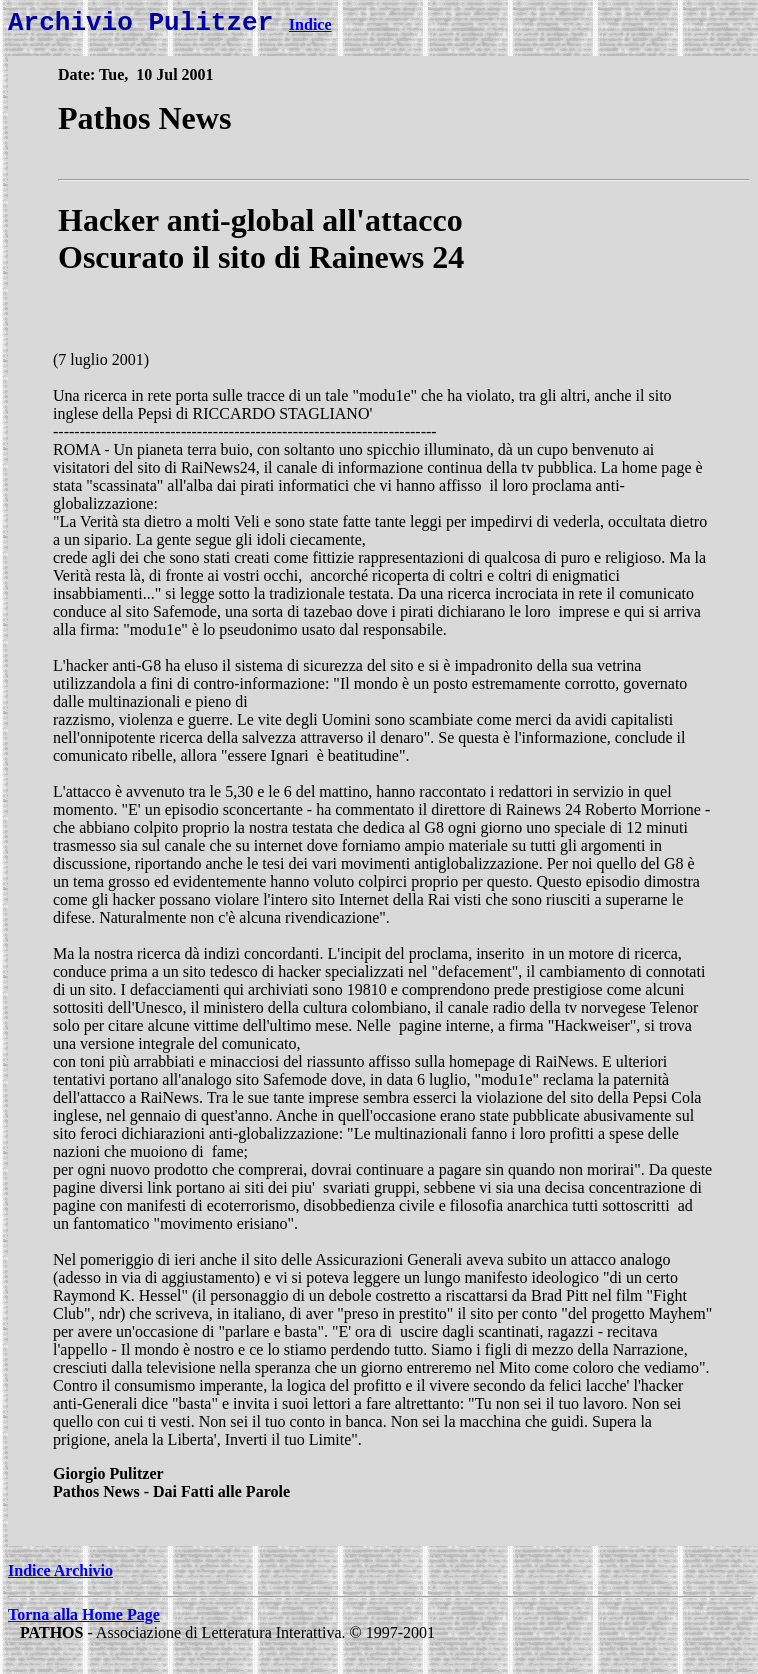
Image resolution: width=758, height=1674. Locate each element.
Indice (310, 30)
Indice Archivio (60, 1576)
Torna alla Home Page (84, 1620)
